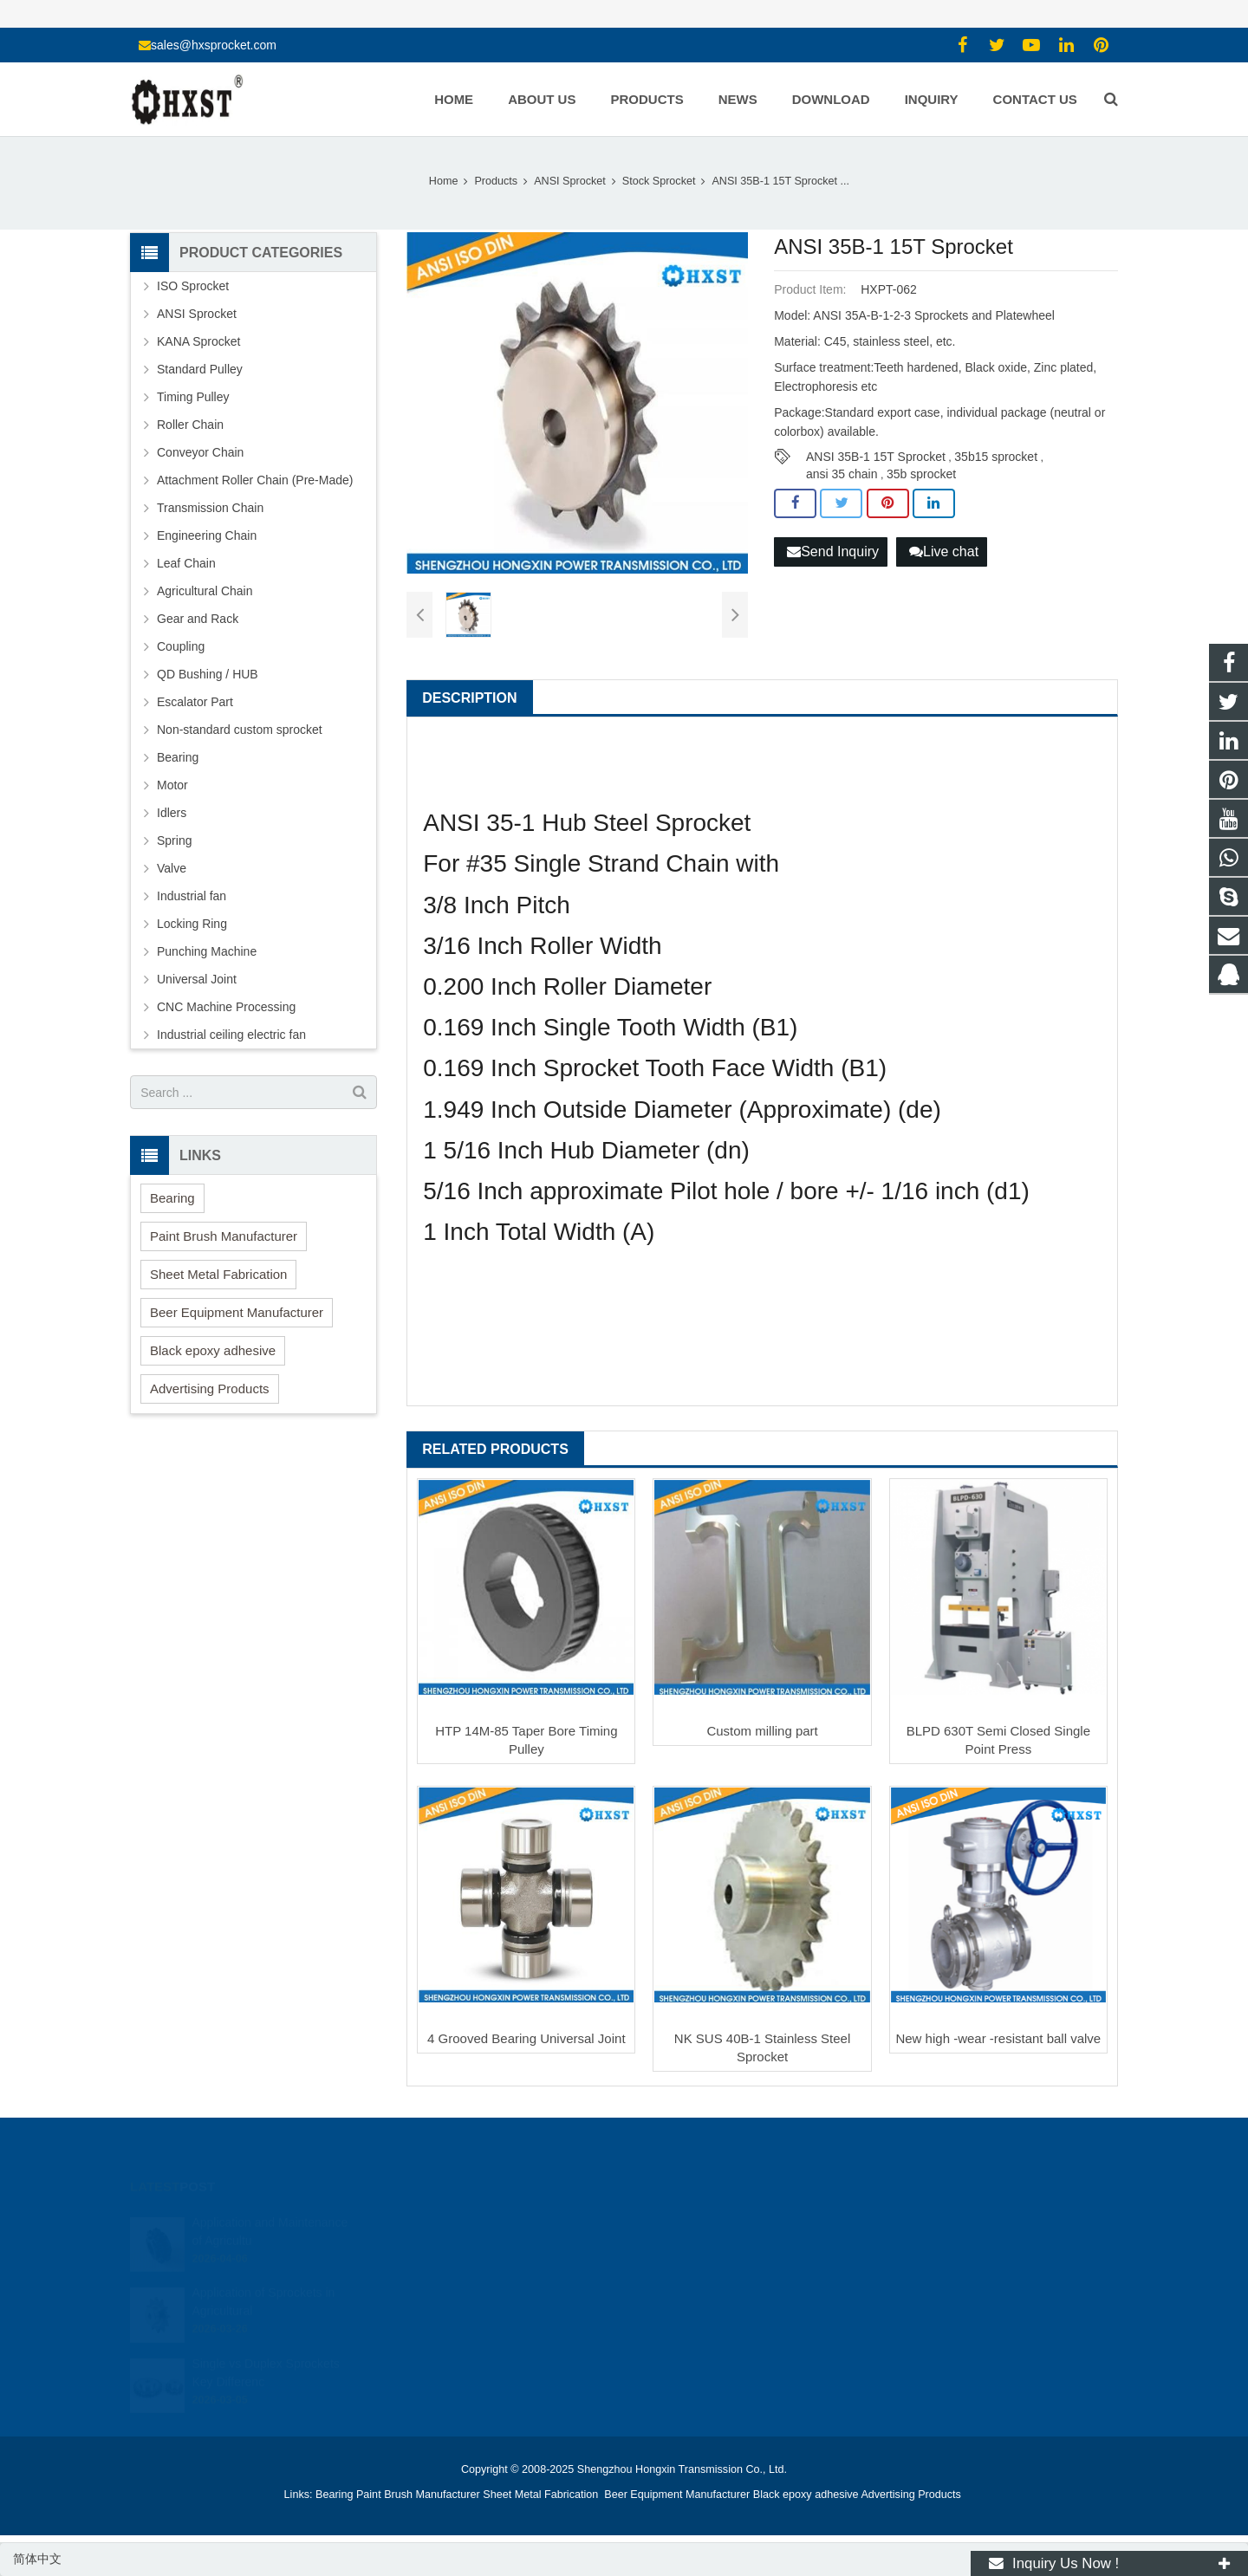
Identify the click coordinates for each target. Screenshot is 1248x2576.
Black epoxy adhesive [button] (213, 1350)
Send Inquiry (833, 551)
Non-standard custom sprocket (239, 729)
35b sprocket (921, 474)
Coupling (181, 646)
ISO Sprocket (193, 286)
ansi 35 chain (842, 474)
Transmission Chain (210, 508)
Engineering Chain (207, 535)
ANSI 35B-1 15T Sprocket (876, 457)
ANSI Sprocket (197, 314)
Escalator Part (195, 702)
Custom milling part (761, 1730)
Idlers (171, 813)
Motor (172, 785)
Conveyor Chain (200, 452)
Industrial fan (191, 896)
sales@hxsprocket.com (213, 45)
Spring (174, 840)
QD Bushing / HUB (207, 674)
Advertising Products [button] (210, 1388)
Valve (171, 868)
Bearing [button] (172, 1198)
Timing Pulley (193, 397)
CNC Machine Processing (226, 1007)
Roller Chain (190, 424)
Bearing (177, 757)
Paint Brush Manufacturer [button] (223, 1236)
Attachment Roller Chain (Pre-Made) (255, 480)
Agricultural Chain (205, 591)
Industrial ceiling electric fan (231, 1034)
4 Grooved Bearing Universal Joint (526, 2038)
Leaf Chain (186, 563)
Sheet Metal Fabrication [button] (218, 1274)
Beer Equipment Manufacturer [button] (236, 1312)
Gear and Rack (197, 619)
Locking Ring (192, 924)
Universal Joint (197, 979)
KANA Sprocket (199, 341)
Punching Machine (207, 951)
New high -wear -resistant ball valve (998, 2038)
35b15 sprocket (995, 457)
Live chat (943, 551)
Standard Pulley (200, 369)
